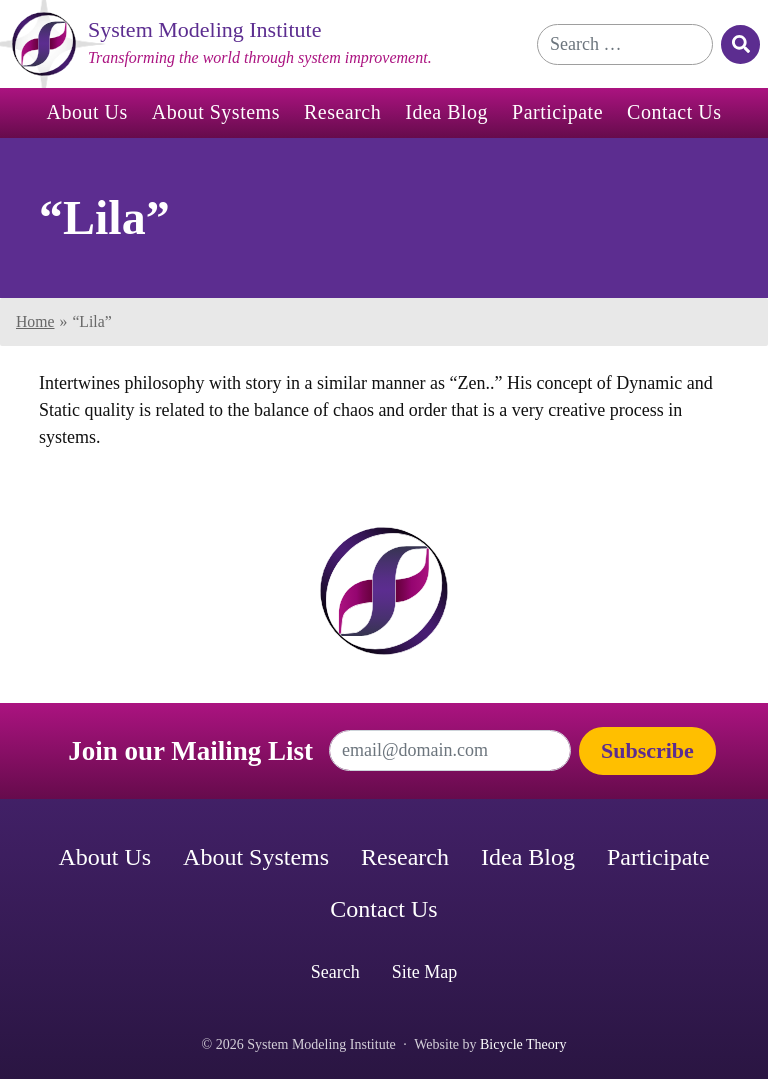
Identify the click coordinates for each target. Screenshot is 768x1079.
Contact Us (674, 112)
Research (342, 112)
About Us (87, 112)
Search (335, 972)
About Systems (216, 112)
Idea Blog (446, 112)
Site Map (425, 972)
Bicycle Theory (523, 1044)
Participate (557, 112)
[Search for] (625, 44)
